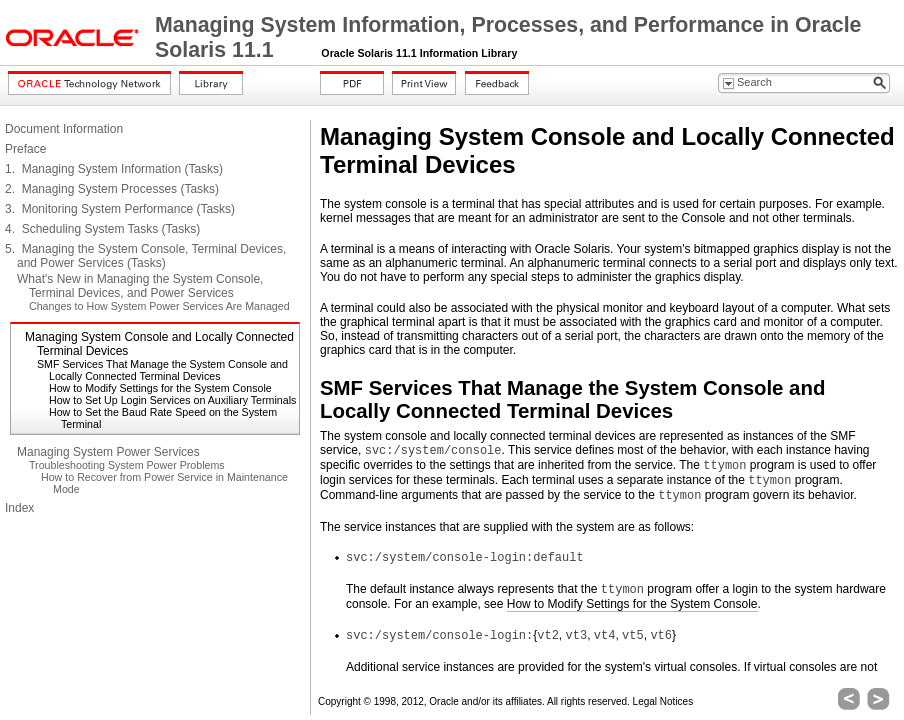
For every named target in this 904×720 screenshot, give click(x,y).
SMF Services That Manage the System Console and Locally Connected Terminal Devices (162, 370)
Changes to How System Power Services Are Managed (159, 306)
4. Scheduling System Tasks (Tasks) (102, 229)
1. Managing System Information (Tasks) (114, 169)
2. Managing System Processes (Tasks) (112, 189)
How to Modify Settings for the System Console (160, 388)
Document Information (64, 129)
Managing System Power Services (108, 452)
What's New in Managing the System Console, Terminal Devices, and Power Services (140, 286)
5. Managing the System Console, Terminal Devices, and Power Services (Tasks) (145, 256)
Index (19, 508)
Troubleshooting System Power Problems (127, 465)
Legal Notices (663, 701)
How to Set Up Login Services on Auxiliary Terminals (172, 400)
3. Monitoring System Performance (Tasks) (120, 209)
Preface (25, 149)
